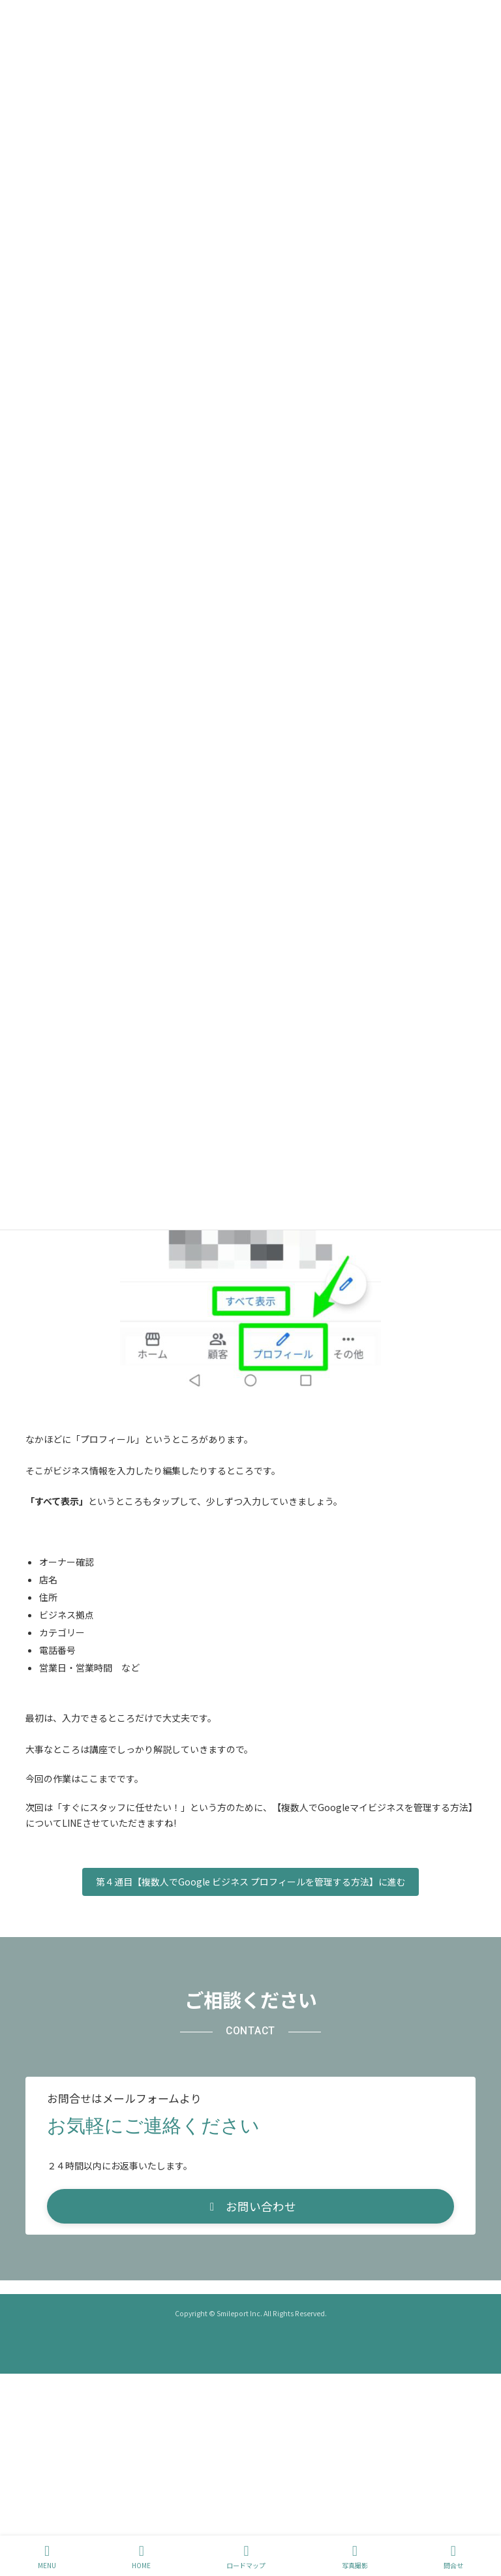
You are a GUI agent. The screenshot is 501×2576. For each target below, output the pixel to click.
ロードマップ (246, 2556)
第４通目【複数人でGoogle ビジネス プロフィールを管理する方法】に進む (251, 1881)
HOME (141, 2556)
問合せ (453, 2556)
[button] (250, 2206)
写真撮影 (355, 2556)
